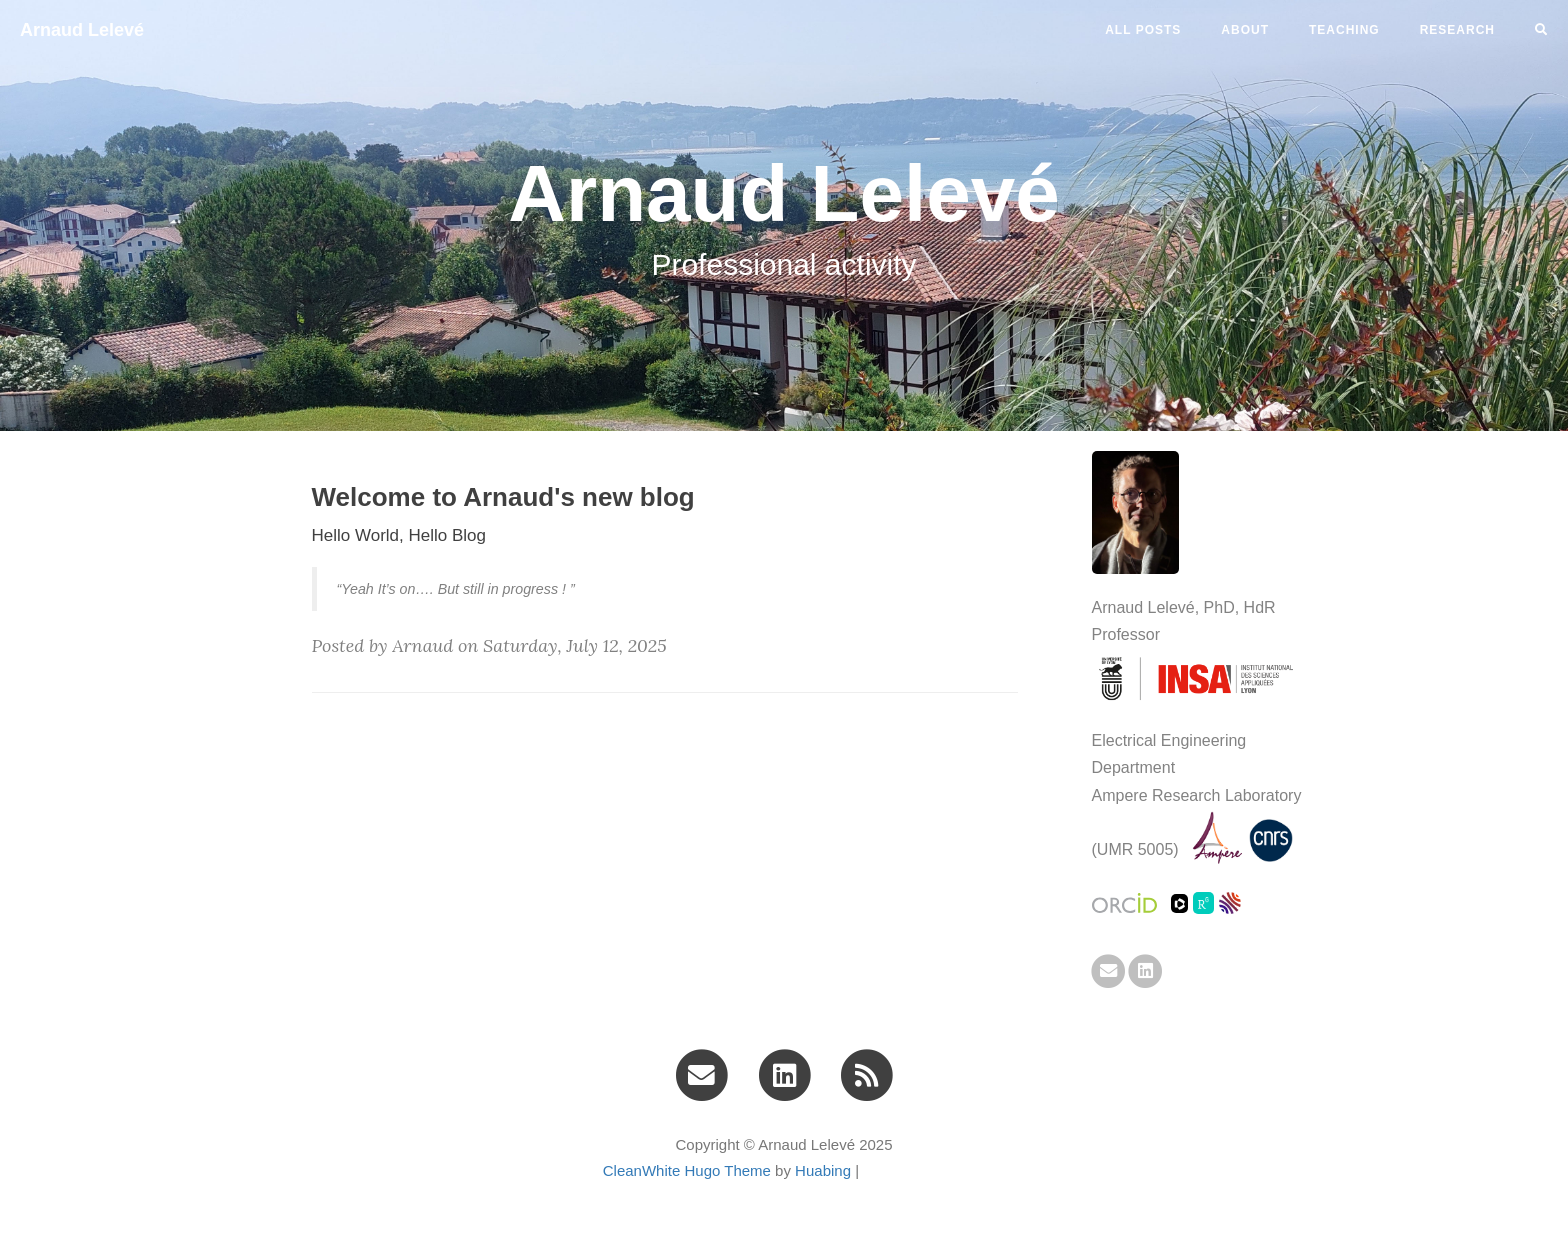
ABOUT (1245, 30)
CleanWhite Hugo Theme (687, 1170)
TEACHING (1344, 30)
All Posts (1143, 30)
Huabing (823, 1170)
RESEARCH (1457, 30)
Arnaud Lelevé (82, 30)
